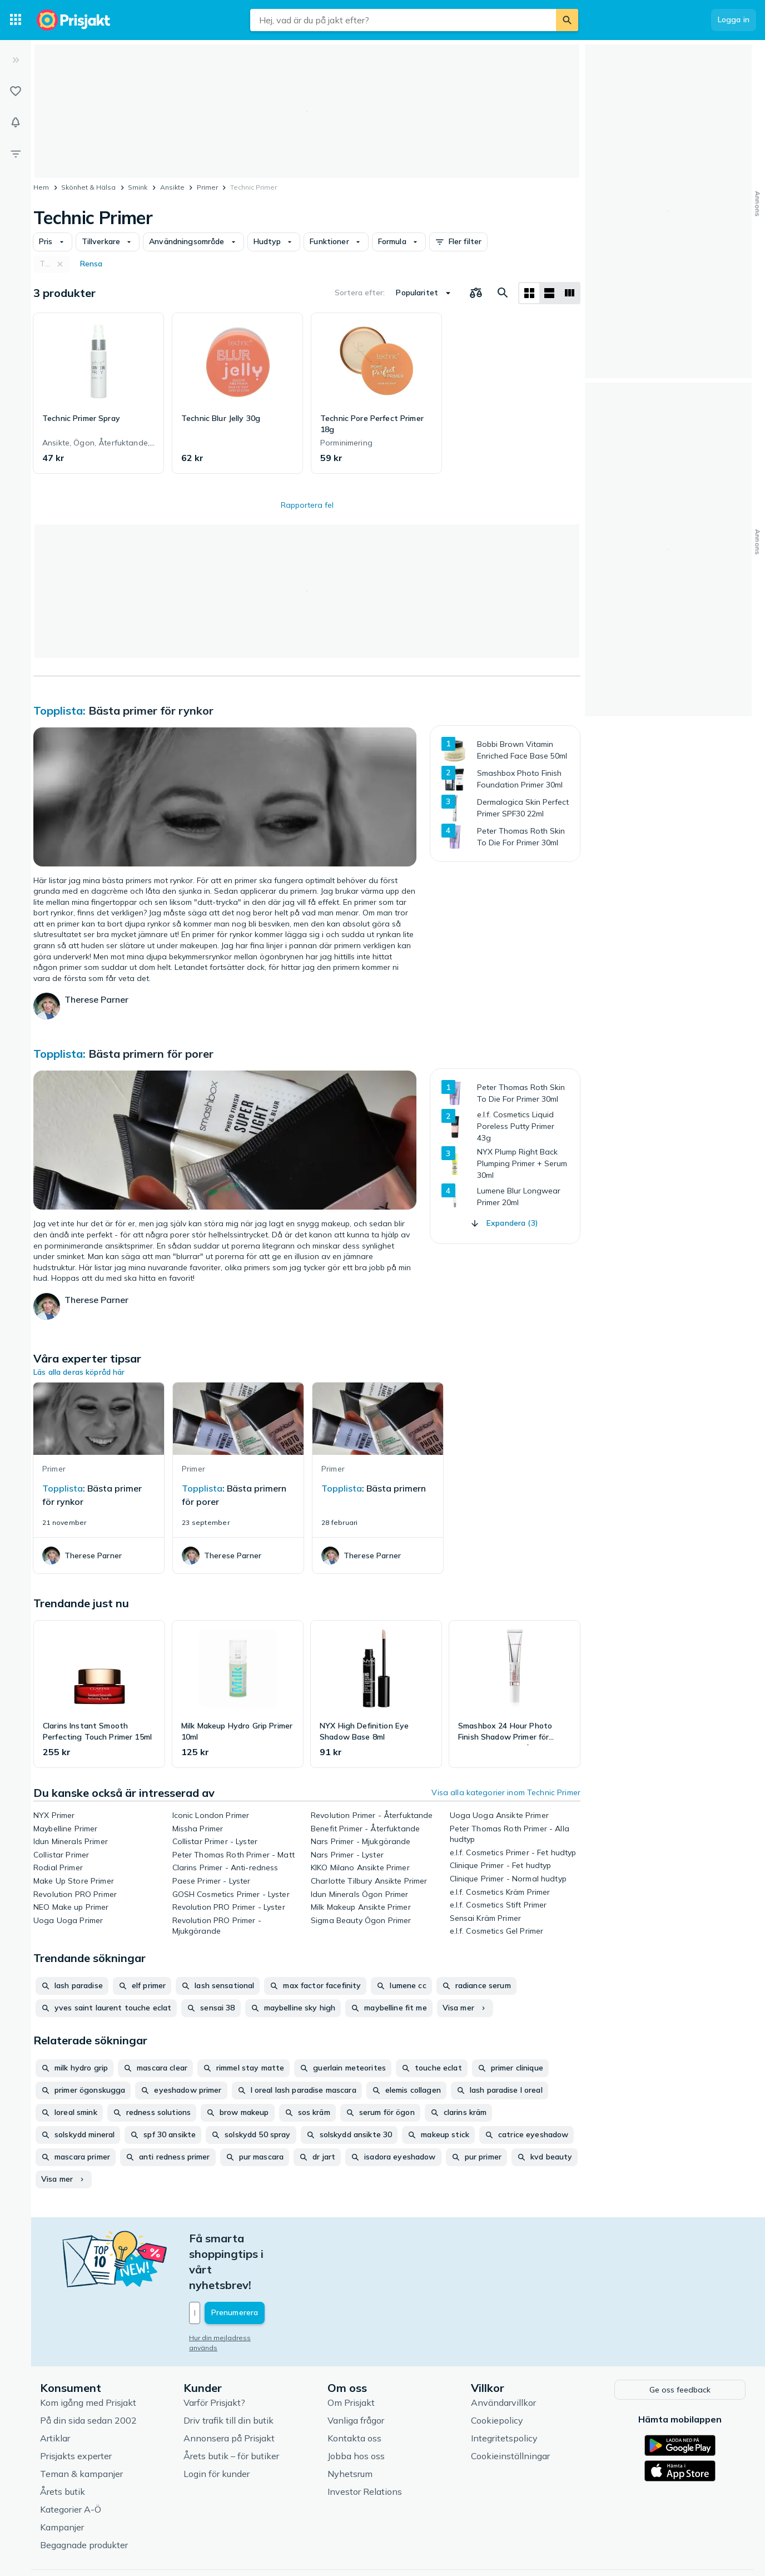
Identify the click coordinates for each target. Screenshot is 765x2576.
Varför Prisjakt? (214, 2354)
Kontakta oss (354, 2389)
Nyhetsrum (349, 2425)
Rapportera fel (307, 505)
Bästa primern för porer (150, 1054)
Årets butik (62, 2443)
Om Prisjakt (351, 2354)
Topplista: (60, 710)
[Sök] (567, 20)
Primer (207, 187)
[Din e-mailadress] (262, 2266)
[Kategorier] (15, 20)
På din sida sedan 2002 (88, 2371)
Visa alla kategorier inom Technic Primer (505, 1792)
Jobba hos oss (356, 2407)
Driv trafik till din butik (228, 2371)
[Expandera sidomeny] (15, 60)
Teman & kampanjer (81, 2425)
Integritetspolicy (504, 2389)
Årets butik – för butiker (231, 2407)
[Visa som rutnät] (529, 293)
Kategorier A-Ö (70, 2460)
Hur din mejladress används (235, 2291)
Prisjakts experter (76, 2407)
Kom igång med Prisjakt (88, 2354)
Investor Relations (364, 2443)
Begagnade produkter (84, 2496)
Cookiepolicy (497, 2371)
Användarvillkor (503, 2354)
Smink (137, 187)
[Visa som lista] (549, 293)
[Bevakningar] (15, 122)
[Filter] (15, 153)
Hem (41, 187)
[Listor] (15, 91)
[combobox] (403, 20)
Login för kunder (216, 2425)
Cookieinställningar (510, 2407)
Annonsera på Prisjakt (229, 2389)
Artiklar (55, 2389)
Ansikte (172, 187)
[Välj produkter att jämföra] (476, 293)
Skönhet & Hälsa (88, 187)
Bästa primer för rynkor (150, 710)
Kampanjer (62, 2478)
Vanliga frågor (355, 2371)
